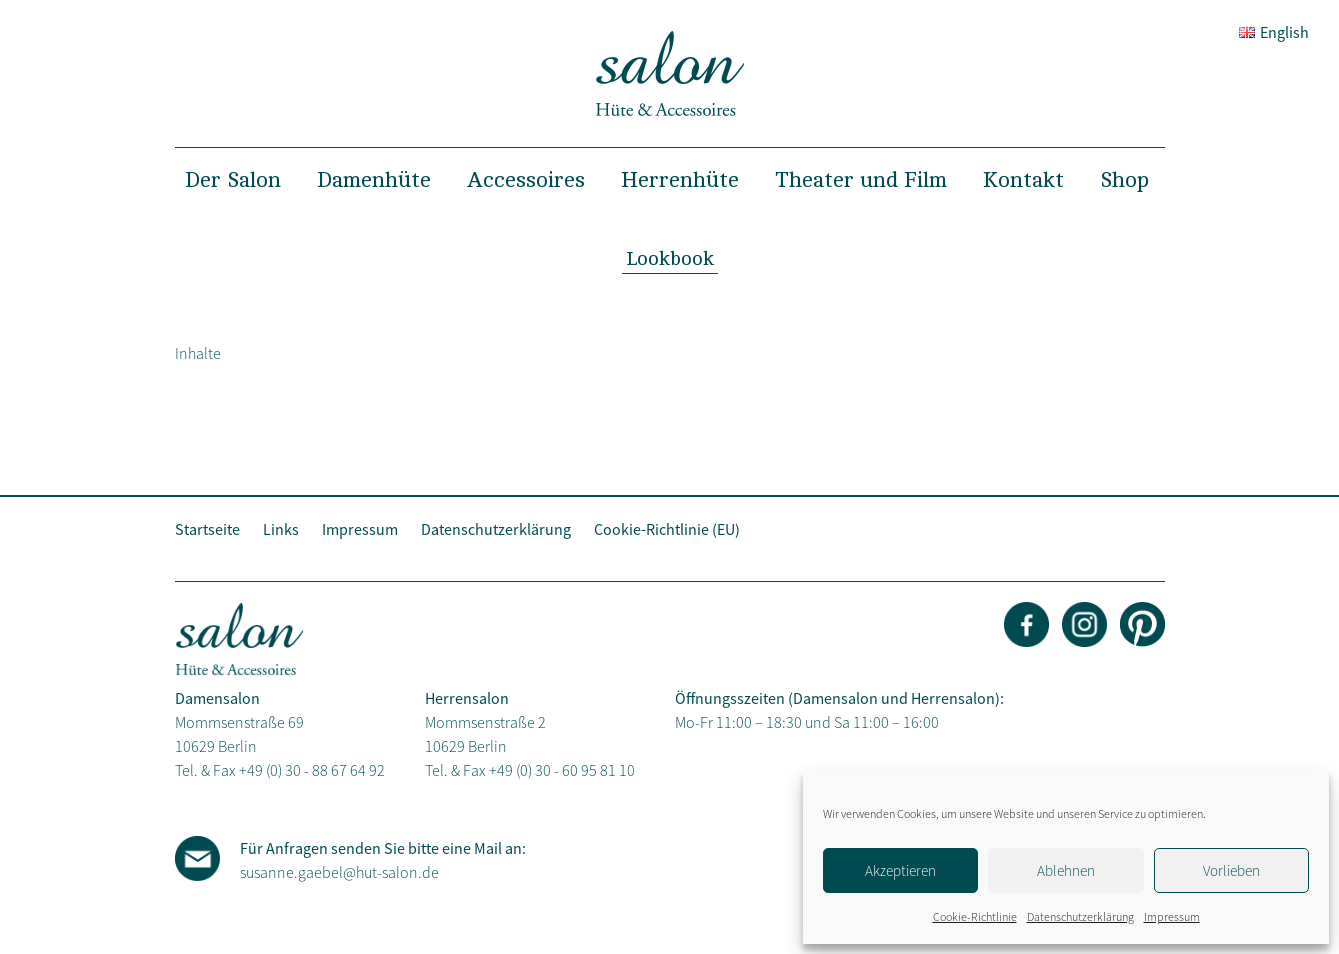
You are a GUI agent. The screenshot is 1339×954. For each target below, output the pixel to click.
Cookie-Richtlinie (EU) (667, 529)
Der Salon (233, 180)
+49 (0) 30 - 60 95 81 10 (562, 770)
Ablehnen (1066, 870)
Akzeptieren (900, 870)
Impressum (1172, 916)
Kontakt (1023, 180)
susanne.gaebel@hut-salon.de (339, 872)
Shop (1124, 180)
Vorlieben (1231, 870)
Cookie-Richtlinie (975, 916)
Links (281, 529)
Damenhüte (374, 180)
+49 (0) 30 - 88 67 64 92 (312, 770)
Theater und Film (861, 180)
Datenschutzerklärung (1080, 916)
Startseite (207, 529)
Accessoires (526, 180)
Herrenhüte (680, 180)
